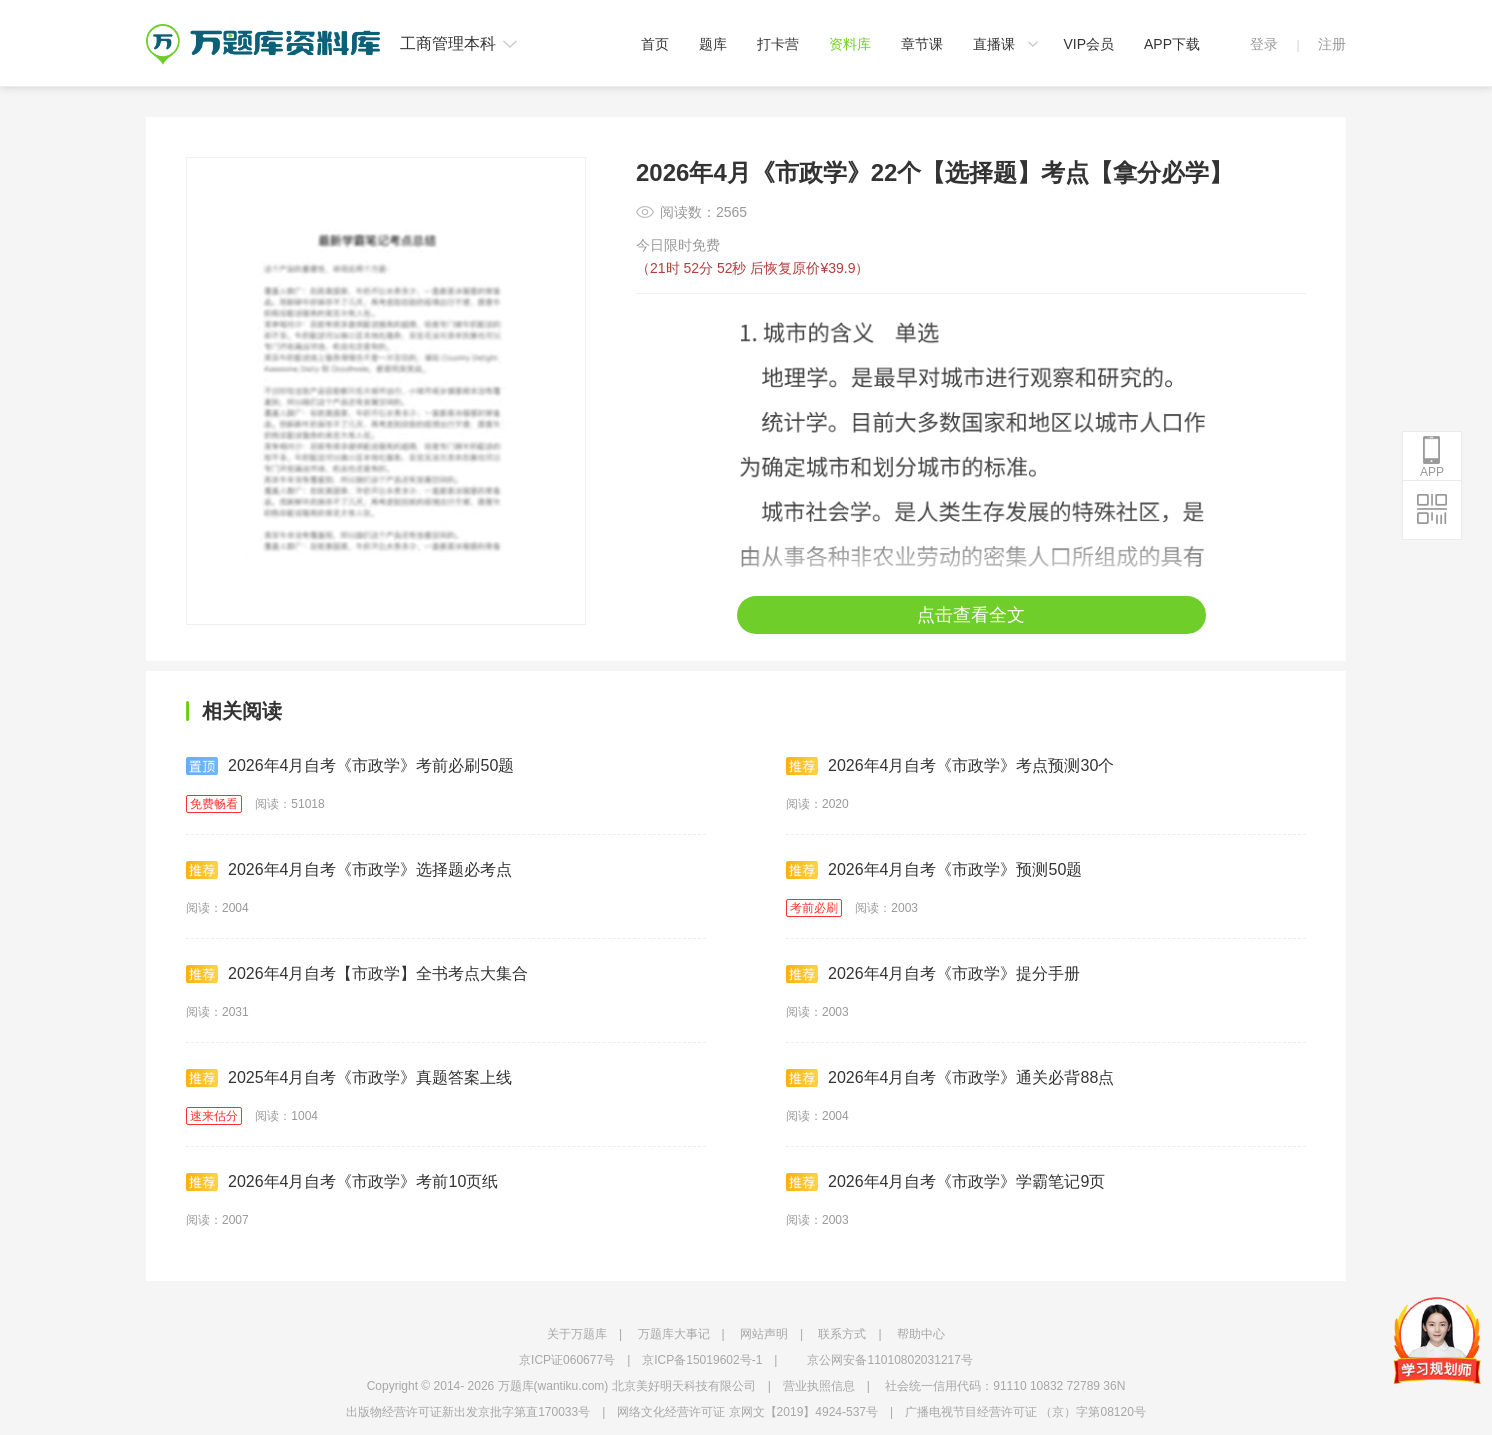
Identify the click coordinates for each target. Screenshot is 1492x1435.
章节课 (922, 44)
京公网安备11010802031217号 (889, 1360)
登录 (1264, 44)
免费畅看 (214, 804)
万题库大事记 (674, 1334)
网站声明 (764, 1334)
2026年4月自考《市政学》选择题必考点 (349, 870)
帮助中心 (921, 1334)
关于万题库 (577, 1334)
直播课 (994, 44)
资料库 (850, 44)
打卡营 (778, 44)
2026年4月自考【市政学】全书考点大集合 (357, 974)
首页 (655, 44)
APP (1432, 457)
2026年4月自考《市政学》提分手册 (933, 974)
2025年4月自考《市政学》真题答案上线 (349, 1078)
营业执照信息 (819, 1386)
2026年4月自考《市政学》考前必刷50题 (350, 766)
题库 (713, 44)
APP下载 (1172, 44)
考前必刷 (814, 908)
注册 (1332, 44)
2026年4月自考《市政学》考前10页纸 (342, 1182)
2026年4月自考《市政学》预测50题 (934, 870)
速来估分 (214, 1116)
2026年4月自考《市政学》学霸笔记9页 (945, 1182)
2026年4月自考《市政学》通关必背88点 (950, 1078)
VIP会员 (1088, 44)
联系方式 (842, 1334)
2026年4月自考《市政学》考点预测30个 (950, 766)
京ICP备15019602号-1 (702, 1360)
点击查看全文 (971, 615)
